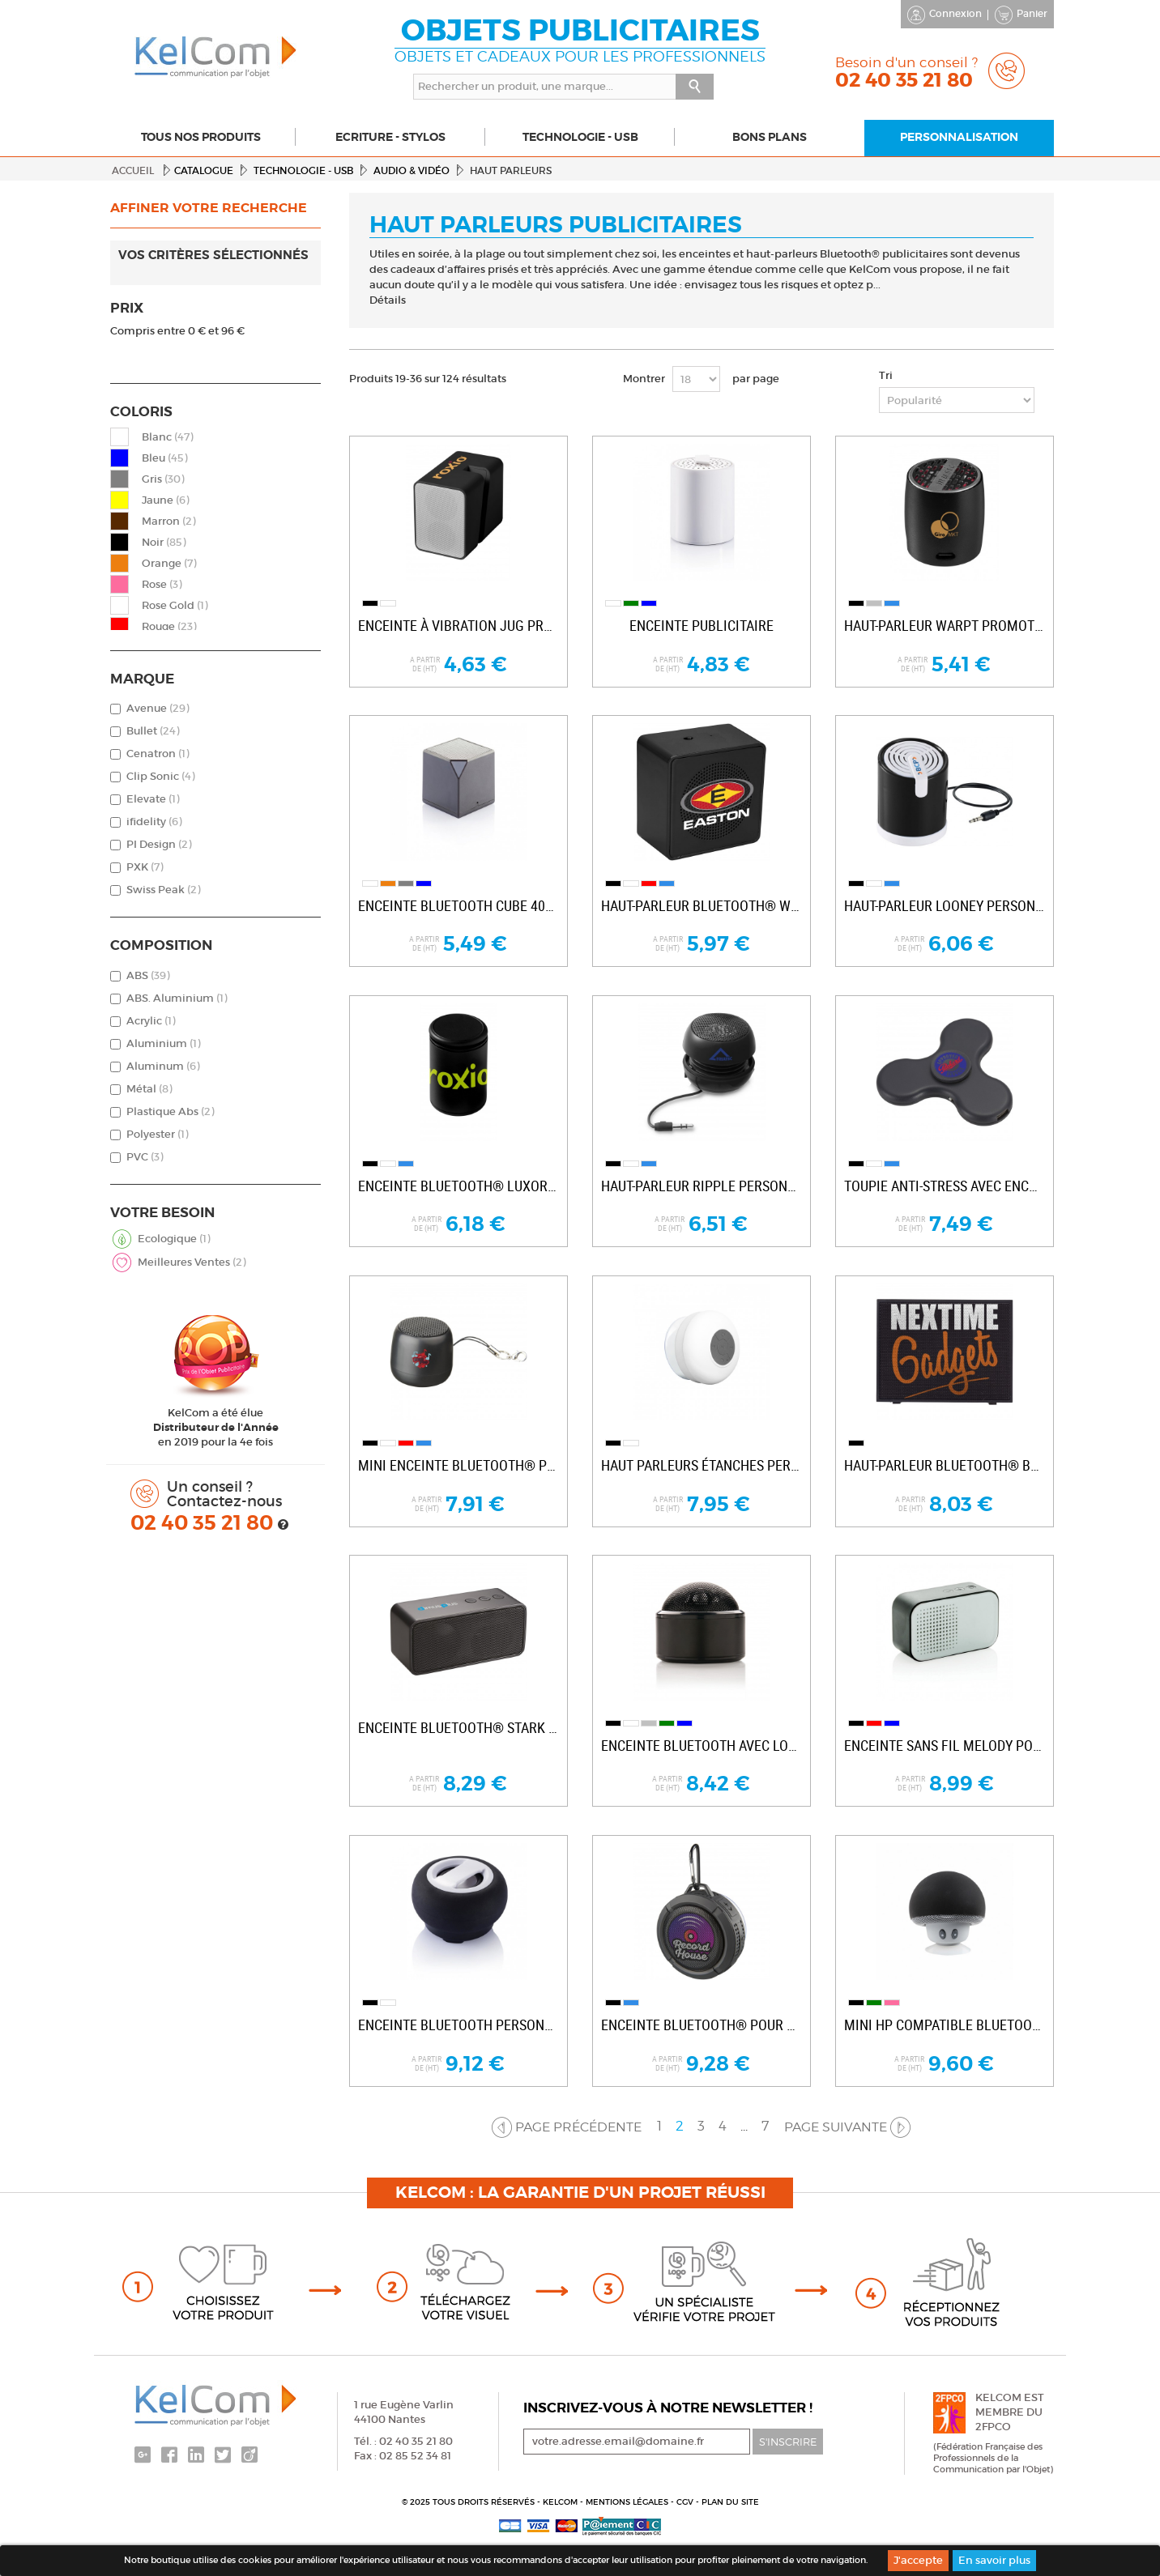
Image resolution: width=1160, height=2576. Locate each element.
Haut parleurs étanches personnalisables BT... (701, 1465)
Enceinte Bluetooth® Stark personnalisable (458, 1727)
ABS (147, 975)
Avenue (157, 708)
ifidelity (153, 821)
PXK (144, 867)
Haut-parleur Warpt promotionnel (944, 625)
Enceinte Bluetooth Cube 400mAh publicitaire (458, 905)
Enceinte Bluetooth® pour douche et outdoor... (701, 2025)
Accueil (133, 170)
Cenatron (157, 753)
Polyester (157, 1134)
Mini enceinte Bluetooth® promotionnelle (458, 1465)
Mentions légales (628, 2502)
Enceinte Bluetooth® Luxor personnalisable (458, 1186)
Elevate (152, 799)
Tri (886, 375)
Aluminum (162, 1066)
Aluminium (163, 1043)
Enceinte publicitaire (701, 625)
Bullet (152, 731)
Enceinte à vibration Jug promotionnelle (458, 625)
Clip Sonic (160, 776)
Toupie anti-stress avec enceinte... (944, 1186)
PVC (144, 1157)
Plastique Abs (170, 1111)
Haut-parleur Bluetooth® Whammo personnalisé (701, 905)
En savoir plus (994, 2560)
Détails (387, 300)
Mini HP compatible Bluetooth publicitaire (944, 2025)
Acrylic (150, 1021)
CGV (686, 2502)
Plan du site (730, 2502)
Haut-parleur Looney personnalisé (944, 905)
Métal (149, 1089)
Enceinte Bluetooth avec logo (701, 1745)
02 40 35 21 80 (204, 1523)
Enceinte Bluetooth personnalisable (458, 2025)
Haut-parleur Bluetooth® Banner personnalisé (944, 1465)
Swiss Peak (163, 889)
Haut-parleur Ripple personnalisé (701, 1186)
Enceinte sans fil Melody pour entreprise (944, 1745)
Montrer (644, 378)
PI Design (158, 844)
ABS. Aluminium (176, 998)
